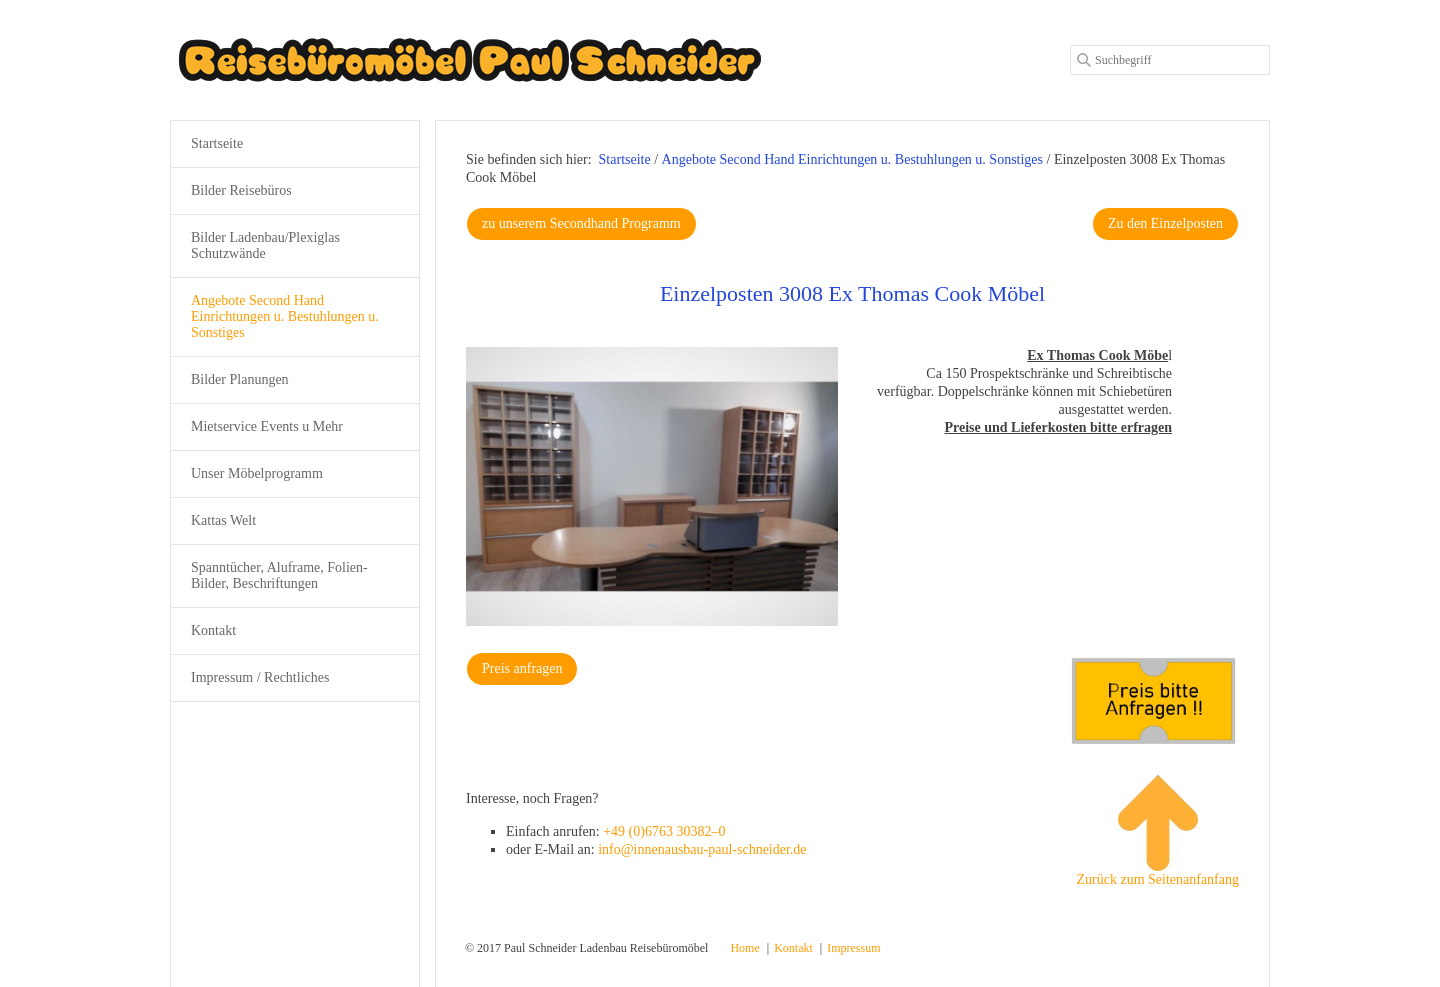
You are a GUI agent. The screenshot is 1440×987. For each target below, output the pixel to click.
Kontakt (213, 630)
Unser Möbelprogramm (257, 473)
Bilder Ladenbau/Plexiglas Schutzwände (265, 245)
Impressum (853, 948)
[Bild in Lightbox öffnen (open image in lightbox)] (652, 486)
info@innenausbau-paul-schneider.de (702, 849)
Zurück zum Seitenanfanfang (1158, 831)
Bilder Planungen (240, 379)
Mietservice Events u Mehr (267, 426)
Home (744, 948)
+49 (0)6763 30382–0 (664, 831)
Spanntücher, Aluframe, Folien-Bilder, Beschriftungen (279, 575)
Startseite (625, 159)
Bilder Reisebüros (241, 190)
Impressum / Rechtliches (260, 677)
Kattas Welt (223, 520)
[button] (581, 224)
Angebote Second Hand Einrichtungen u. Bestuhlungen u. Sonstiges (285, 316)
